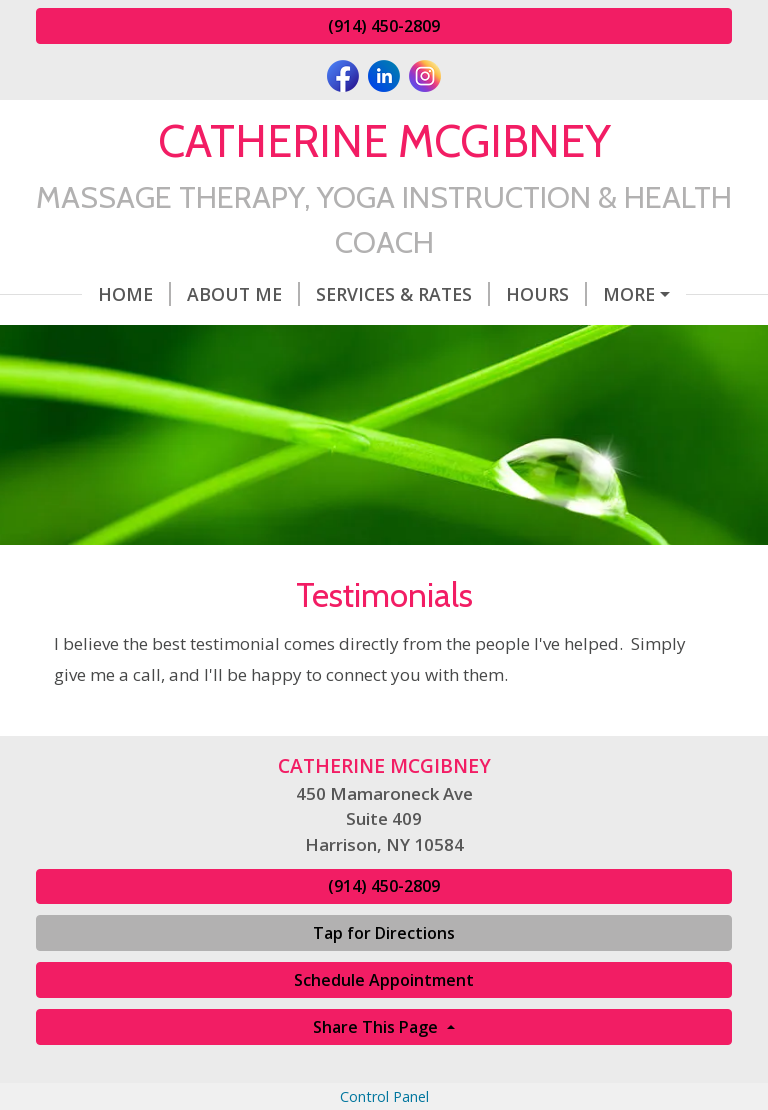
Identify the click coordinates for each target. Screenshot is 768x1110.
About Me (243, 294)
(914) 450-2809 (384, 26)
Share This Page (377, 1027)
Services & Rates (403, 294)
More (629, 294)
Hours (546, 294)
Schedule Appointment (384, 980)
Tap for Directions (384, 933)
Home (134, 294)
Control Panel (384, 1096)
